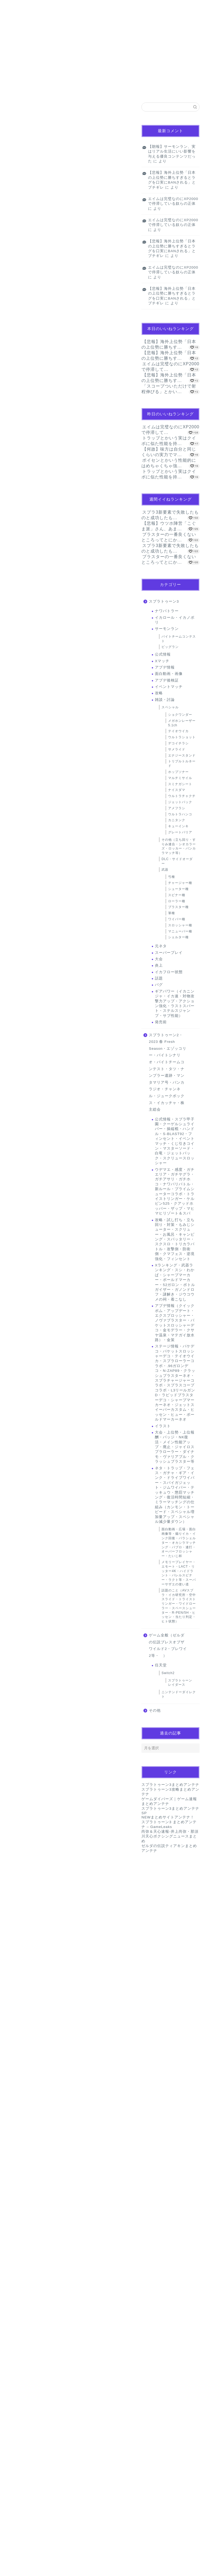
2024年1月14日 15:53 (34, 1864)
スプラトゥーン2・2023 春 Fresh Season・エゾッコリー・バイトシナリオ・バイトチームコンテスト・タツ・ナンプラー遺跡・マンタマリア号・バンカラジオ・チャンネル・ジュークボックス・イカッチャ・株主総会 (167, 1072)
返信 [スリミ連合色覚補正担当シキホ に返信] (124, 1846)
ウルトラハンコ (180, 814)
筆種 (171, 913)
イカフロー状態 (169, 972)
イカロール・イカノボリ (175, 620)
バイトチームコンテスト (179, 639)
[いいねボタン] (12, 1190)
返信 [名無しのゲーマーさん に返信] (124, 1207)
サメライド (176, 749)
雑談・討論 (165, 700)
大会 (159, 959)
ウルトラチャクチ (182, 796)
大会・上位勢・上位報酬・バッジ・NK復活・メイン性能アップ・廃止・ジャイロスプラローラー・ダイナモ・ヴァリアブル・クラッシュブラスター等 (175, 1446)
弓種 (171, 877)
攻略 (159, 693)
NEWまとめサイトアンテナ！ (167, 1817)
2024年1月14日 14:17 (22, 1805)
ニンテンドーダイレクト (179, 1694)
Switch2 (168, 1673)
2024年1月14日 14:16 (22, 1726)
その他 (155, 1710)
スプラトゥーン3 (164, 601)
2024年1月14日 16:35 (34, 1417)
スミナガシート (180, 784)
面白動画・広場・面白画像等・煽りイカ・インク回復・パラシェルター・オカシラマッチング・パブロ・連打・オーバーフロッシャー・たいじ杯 (179, 1542)
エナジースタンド (182, 755)
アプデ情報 (165, 667)
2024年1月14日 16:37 (22, 2073)
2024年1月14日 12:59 (22, 1225)
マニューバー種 (180, 931)
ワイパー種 (176, 919)
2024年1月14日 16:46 (22, 2137)
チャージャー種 (180, 883)
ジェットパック (180, 802)
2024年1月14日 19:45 (22, 2197)
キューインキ (178, 826)
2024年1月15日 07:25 (22, 2395)
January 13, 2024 (78, 351)
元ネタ (161, 946)
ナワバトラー (167, 611)
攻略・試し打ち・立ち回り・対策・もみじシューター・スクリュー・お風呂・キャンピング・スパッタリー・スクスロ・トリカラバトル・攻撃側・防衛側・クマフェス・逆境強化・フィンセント (175, 1239)
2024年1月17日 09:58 (22, 2523)
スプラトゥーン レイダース (180, 1683)
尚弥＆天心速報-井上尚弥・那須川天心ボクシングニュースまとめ (170, 1836)
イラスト (163, 1426)
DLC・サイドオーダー (177, 861)
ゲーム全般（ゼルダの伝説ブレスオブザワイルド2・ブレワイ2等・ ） (168, 1645)
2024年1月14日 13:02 (22, 1353)
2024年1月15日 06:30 (22, 2330)
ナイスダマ (176, 790)
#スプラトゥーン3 (94, 323)
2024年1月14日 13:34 (22, 1661)
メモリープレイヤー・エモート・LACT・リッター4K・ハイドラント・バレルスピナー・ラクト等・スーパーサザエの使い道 (179, 1573)
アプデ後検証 (167, 680)
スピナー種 (176, 895)
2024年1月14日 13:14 (22, 1479)
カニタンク (176, 820)
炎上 (159, 965)
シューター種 (178, 889)
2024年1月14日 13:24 (22, 1602)
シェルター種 (178, 937)
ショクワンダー (180, 715)
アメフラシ (176, 808)
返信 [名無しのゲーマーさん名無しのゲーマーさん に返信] (124, 2119)
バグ (159, 985)
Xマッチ (162, 661)
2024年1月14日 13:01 (22, 1284)
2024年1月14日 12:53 (22, 1166)
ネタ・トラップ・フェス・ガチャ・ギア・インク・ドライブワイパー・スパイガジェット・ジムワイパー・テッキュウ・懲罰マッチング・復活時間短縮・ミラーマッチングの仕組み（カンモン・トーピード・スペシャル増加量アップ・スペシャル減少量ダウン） (175, 1495)
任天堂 (161, 1665)
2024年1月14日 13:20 (22, 1543)
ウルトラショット (182, 737)
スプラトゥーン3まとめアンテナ (170, 1785)
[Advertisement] (68, 751)
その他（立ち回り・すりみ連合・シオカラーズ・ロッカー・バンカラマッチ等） (179, 846)
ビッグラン (170, 647)
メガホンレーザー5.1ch (182, 723)
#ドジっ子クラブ (61, 330)
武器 (165, 869)
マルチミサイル (180, 778)
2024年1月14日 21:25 (22, 2261)
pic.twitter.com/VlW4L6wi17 (45, 337)
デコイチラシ (178, 743)
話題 (13, 110)
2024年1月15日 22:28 (22, 2459)
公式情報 (163, 654)
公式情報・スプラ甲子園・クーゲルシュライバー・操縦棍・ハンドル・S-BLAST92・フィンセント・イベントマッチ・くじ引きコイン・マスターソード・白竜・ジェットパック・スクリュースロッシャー (175, 1141)
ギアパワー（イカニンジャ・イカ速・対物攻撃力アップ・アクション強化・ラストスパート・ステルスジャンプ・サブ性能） (175, 1003)
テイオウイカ (178, 731)
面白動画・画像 (169, 674)
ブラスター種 (178, 907)
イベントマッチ (169, 687)
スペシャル (170, 707)
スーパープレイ (169, 953)
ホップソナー (178, 772)
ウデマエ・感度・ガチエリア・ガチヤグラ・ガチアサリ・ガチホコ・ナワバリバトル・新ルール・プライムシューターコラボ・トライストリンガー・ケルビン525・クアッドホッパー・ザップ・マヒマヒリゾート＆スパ (175, 1192)
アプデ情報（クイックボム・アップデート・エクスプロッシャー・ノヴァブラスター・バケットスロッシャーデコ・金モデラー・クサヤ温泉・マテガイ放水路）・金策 (175, 1323)
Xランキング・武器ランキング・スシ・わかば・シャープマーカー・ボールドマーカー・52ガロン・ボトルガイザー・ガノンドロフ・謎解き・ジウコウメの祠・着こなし (175, 1282)
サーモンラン (167, 629)
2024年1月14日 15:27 (22, 1934)
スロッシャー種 (180, 925)
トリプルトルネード (182, 763)
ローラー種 (176, 901)
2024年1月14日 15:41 (22, 2009)
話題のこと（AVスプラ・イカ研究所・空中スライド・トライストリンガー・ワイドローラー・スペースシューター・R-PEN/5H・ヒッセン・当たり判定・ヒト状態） (179, 1606)
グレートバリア (180, 832)
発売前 (161, 1022)
